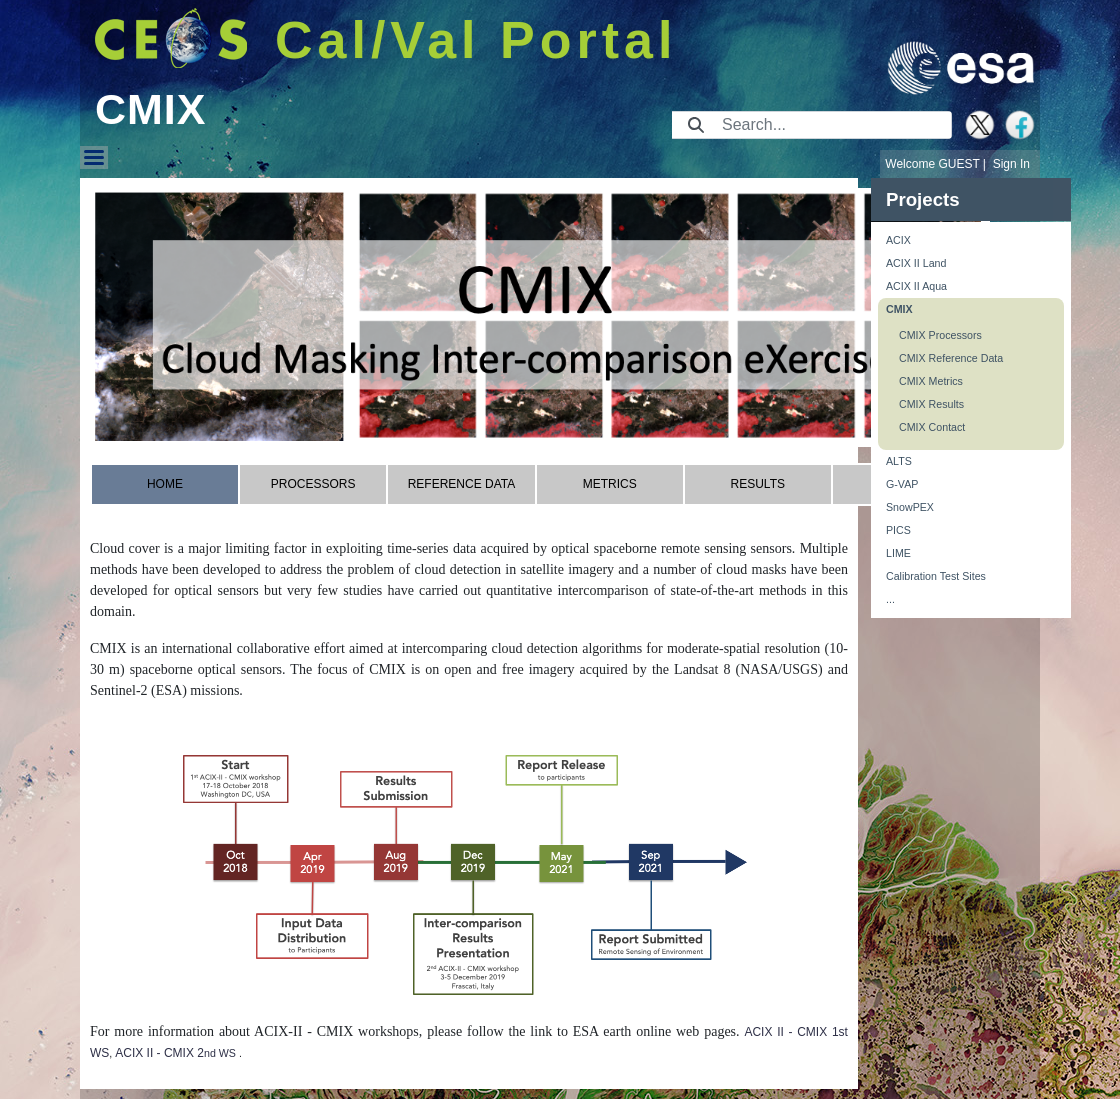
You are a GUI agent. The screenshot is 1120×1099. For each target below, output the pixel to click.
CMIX (899, 309)
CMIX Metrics (931, 381)
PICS (898, 530)
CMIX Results (931, 404)
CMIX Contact (932, 427)
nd (210, 1053)
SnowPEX (910, 507)
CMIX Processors (940, 335)
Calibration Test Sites (936, 576)
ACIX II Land (916, 263)
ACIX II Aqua (916, 286)
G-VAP (902, 484)
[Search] (830, 125)
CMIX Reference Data (951, 358)
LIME (898, 553)
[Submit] (696, 125)
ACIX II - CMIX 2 (159, 1053)
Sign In (1011, 164)
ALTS (899, 461)
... (890, 599)
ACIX (898, 240)
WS (227, 1053)
